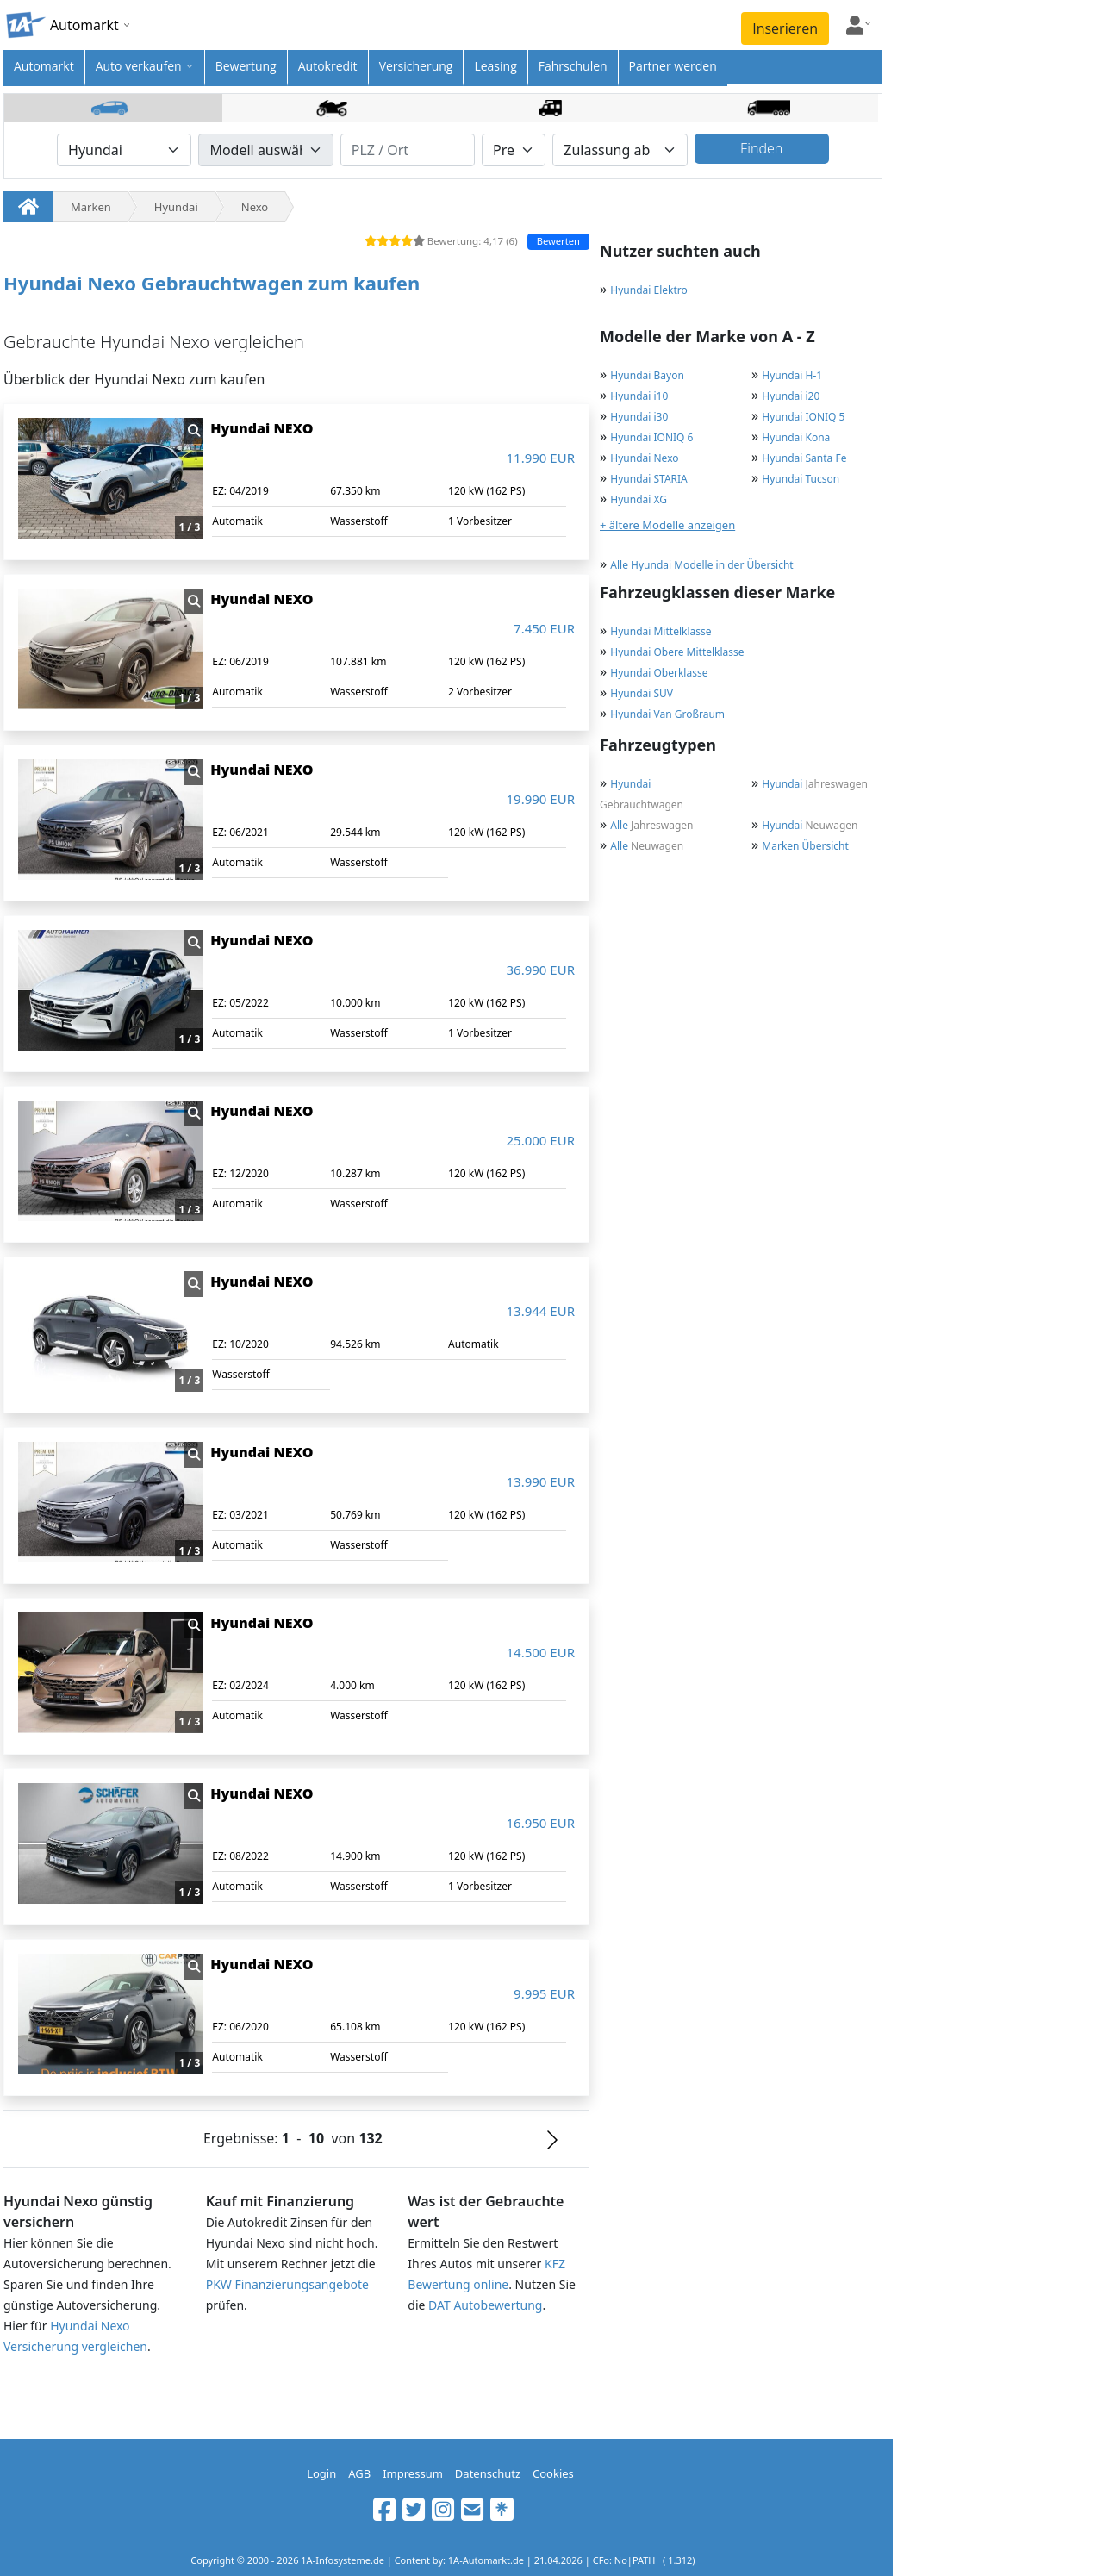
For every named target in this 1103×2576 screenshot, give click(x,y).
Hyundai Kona (796, 437)
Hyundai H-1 (792, 375)
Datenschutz (487, 2473)
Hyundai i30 (639, 416)
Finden (761, 148)
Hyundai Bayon (647, 375)
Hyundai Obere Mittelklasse (677, 652)
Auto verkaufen (139, 66)
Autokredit (328, 66)
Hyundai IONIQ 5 (803, 416)
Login (321, 2473)
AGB (359, 2473)
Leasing (495, 66)
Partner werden (673, 66)
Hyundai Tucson (800, 478)
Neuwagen (809, 825)
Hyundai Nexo (644, 458)
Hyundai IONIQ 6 (651, 437)
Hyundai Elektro (648, 290)
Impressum (413, 2473)
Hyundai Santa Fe (804, 458)
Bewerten (558, 240)
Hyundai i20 (790, 396)
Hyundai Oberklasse (658, 672)
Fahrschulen (573, 66)
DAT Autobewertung (485, 2305)
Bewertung (246, 66)
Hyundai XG (638, 499)
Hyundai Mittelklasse (660, 631)
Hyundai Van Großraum (667, 714)
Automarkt (44, 66)
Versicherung (416, 66)
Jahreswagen (815, 784)
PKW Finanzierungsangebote (287, 2284)
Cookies (553, 2473)
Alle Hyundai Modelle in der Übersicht (701, 565)
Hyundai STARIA (648, 478)
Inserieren (785, 28)
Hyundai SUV (641, 693)
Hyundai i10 (639, 396)
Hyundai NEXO (261, 428)
